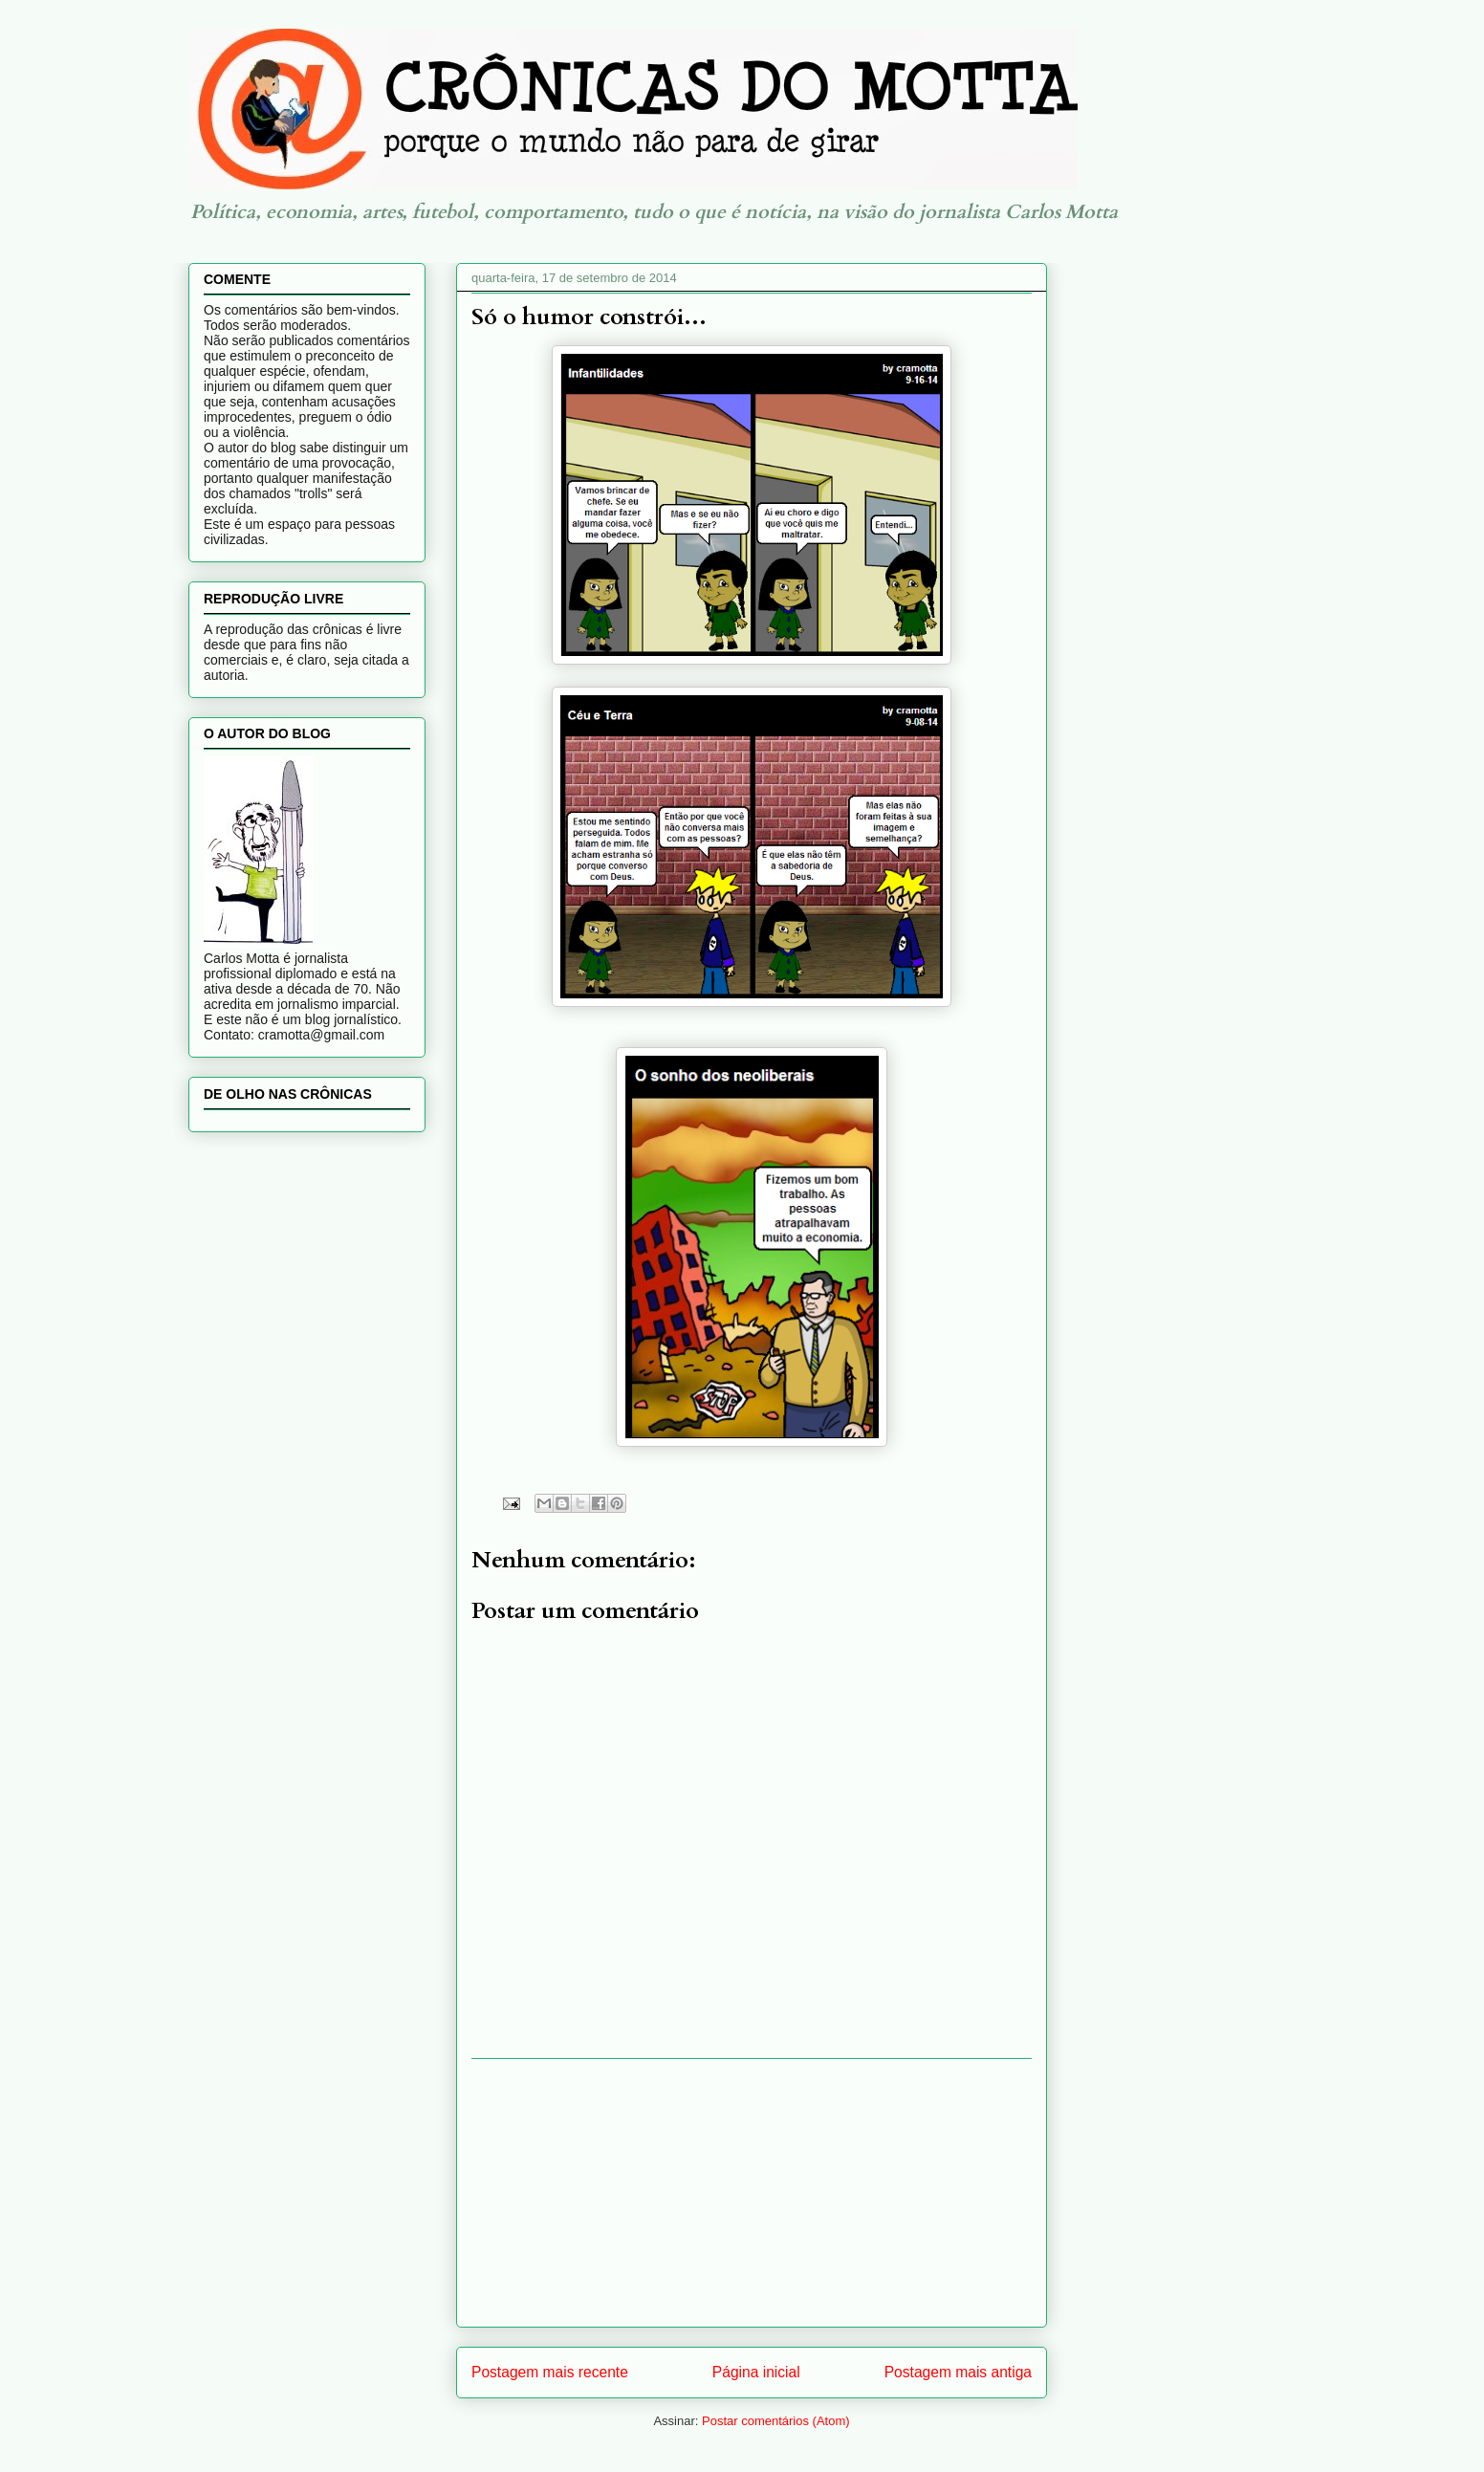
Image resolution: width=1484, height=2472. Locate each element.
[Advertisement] (751, 2192)
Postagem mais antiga (958, 2372)
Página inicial (756, 2372)
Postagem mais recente (549, 2372)
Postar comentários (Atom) (776, 2421)
